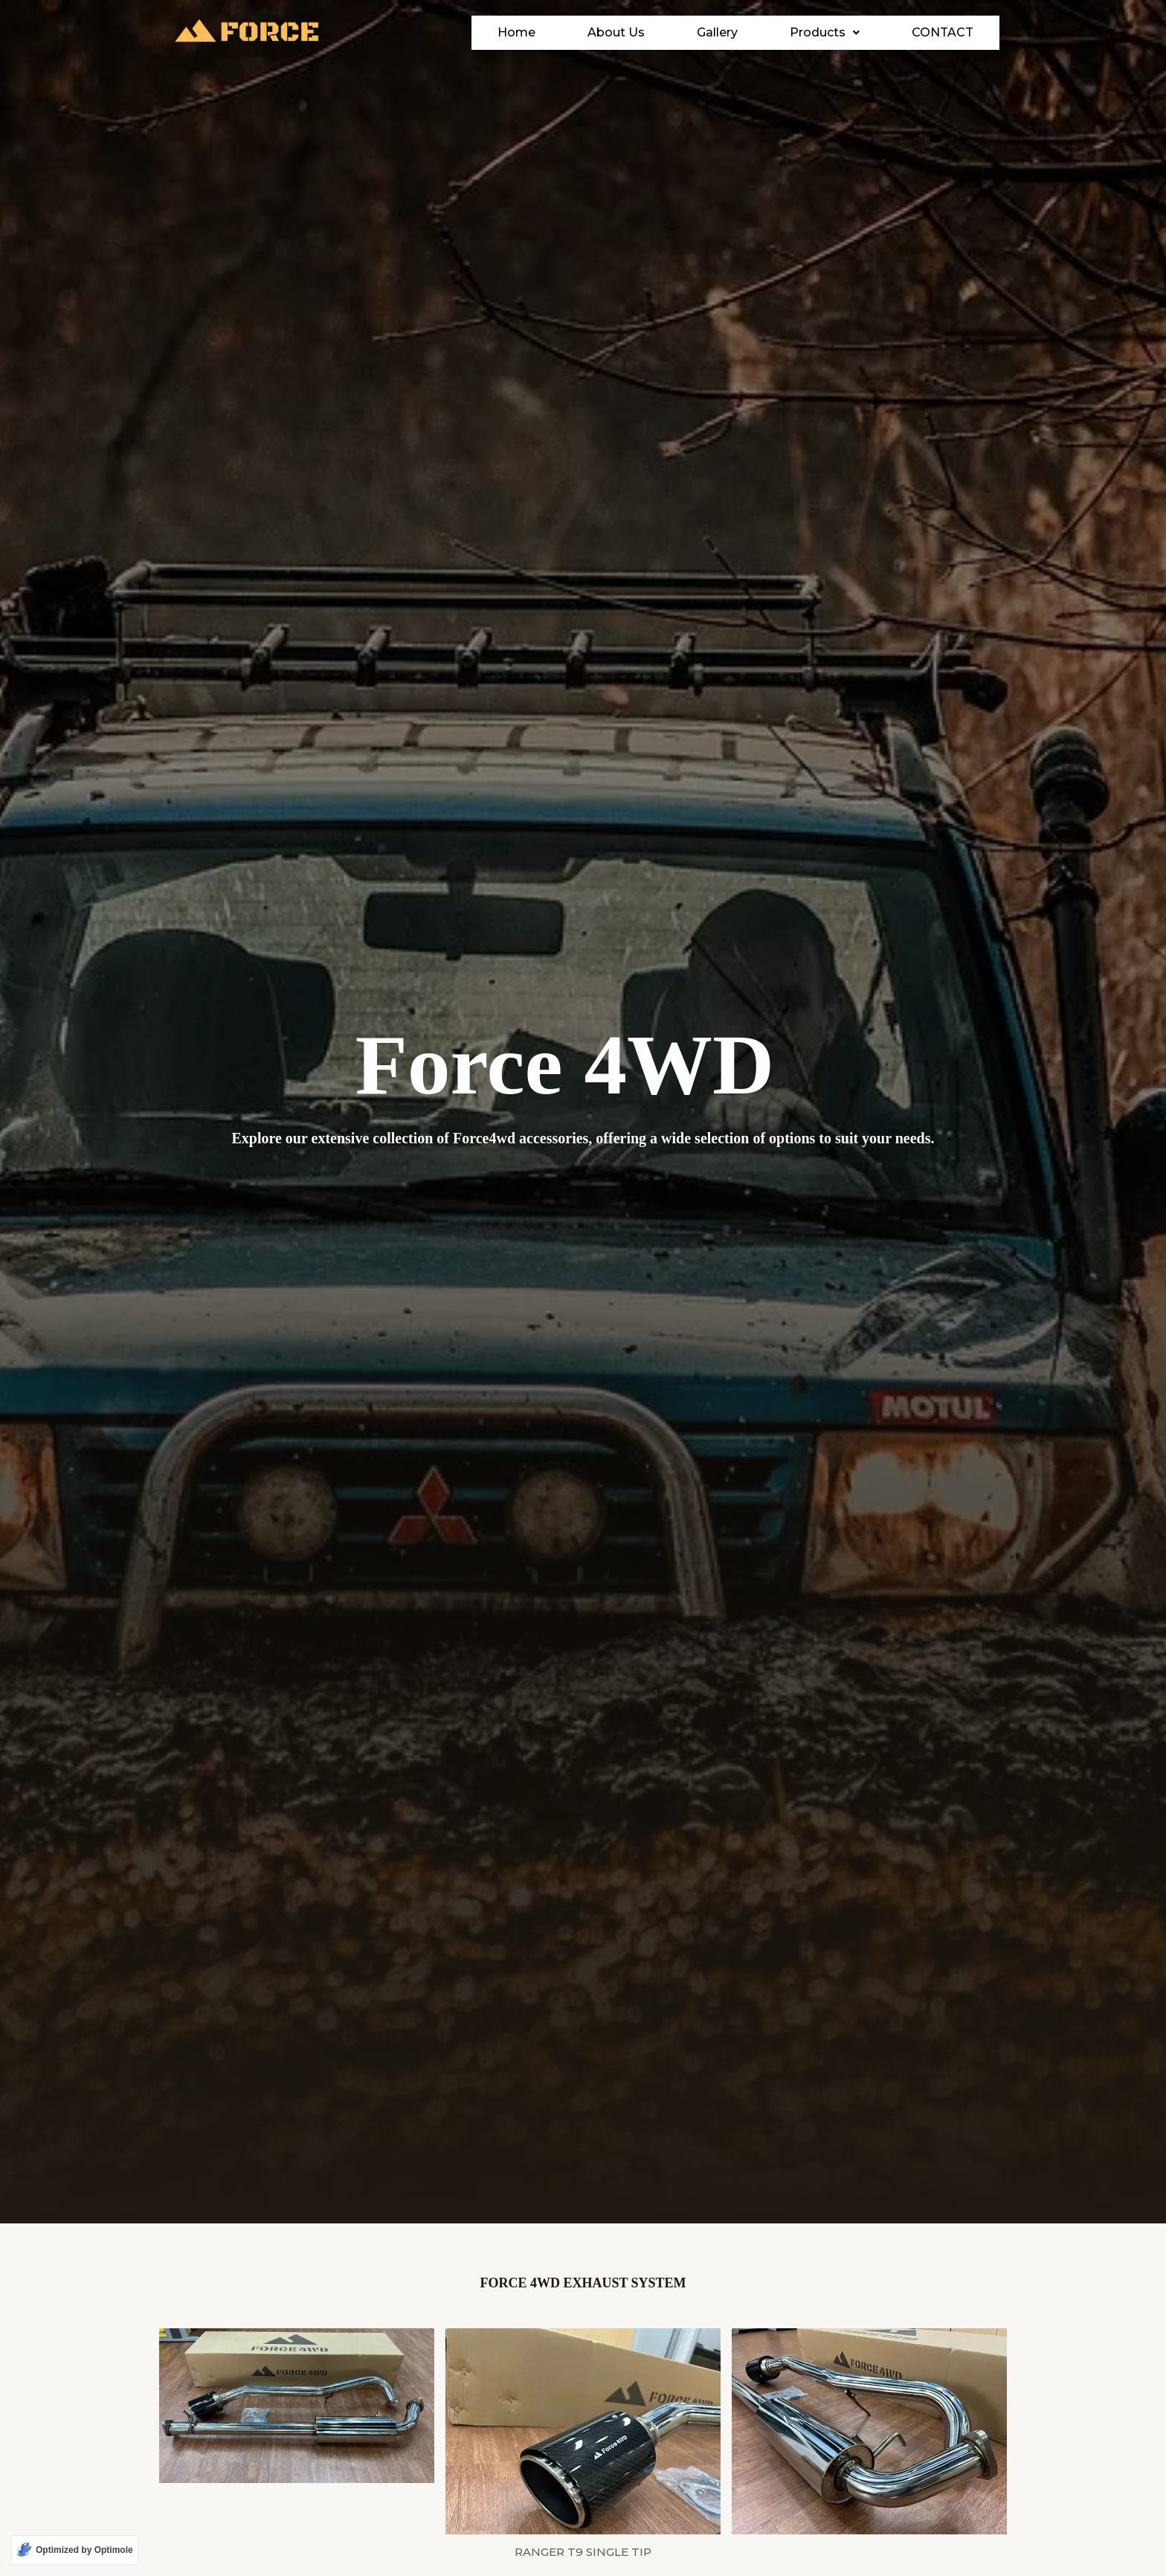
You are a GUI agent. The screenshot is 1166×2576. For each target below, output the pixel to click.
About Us (629, 32)
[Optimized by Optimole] (74, 2550)
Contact (949, 32)
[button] (838, 33)
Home (530, 32)
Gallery (730, 32)
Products (838, 32)
